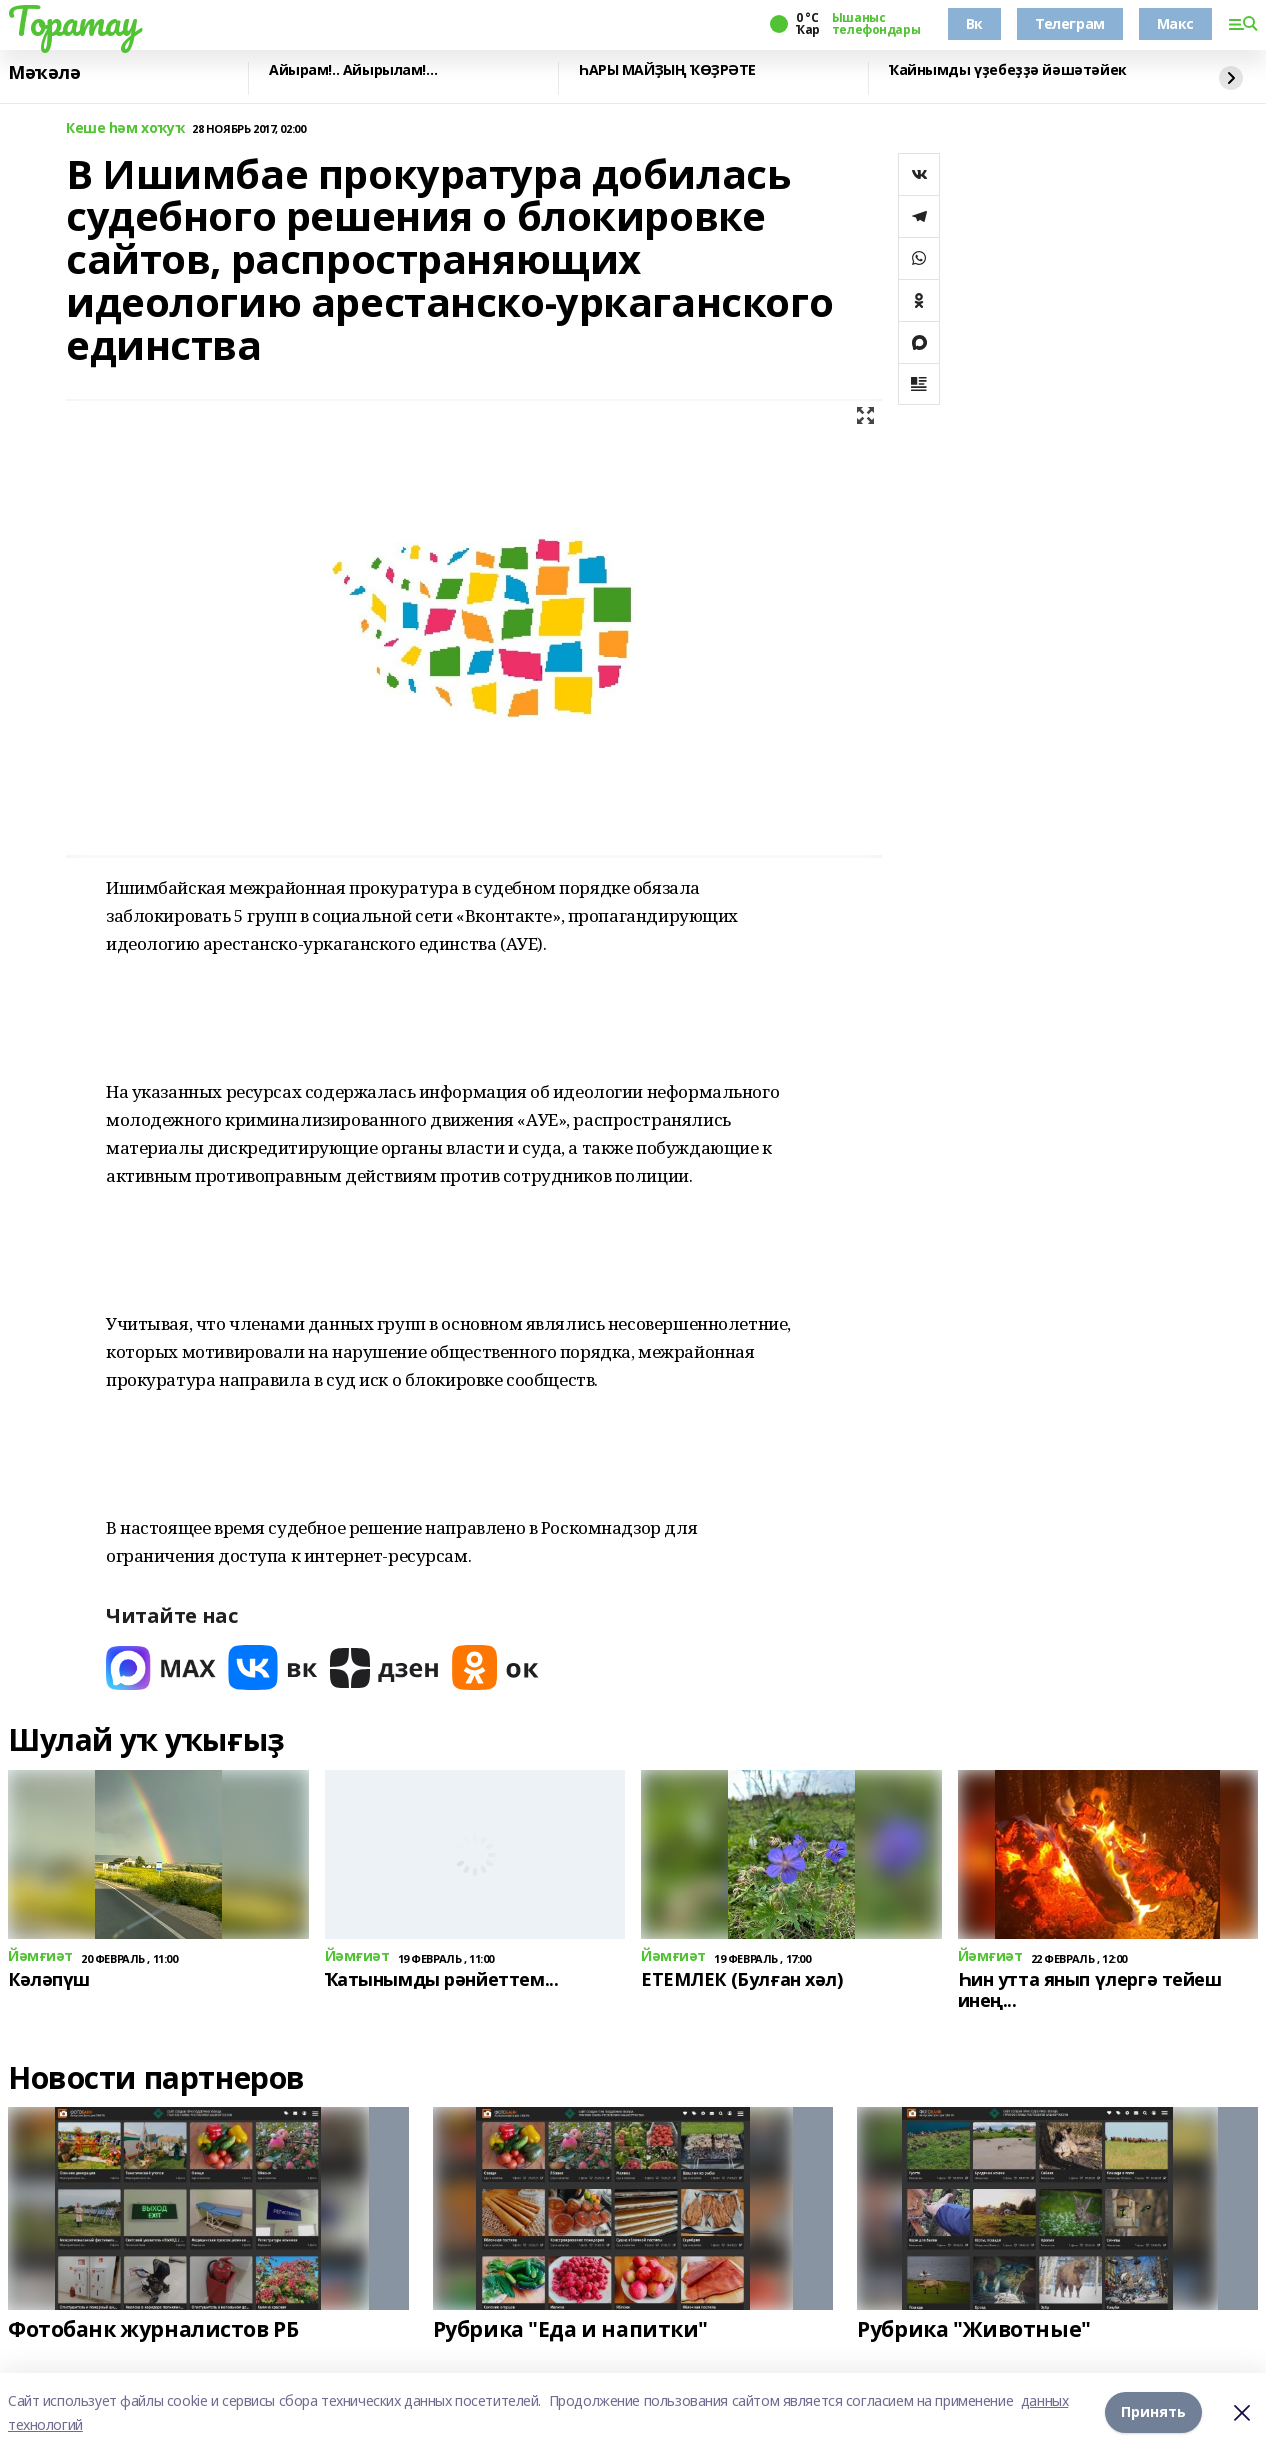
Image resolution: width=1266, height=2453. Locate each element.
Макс (1175, 23)
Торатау (73, 21)
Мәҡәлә (44, 73)
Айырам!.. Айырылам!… (353, 70)
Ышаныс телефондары (876, 24)
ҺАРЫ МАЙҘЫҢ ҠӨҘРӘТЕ (667, 70)
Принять (1153, 2412)
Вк (974, 23)
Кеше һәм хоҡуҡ (125, 128)
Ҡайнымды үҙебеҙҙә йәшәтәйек (1008, 70)
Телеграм (1070, 23)
